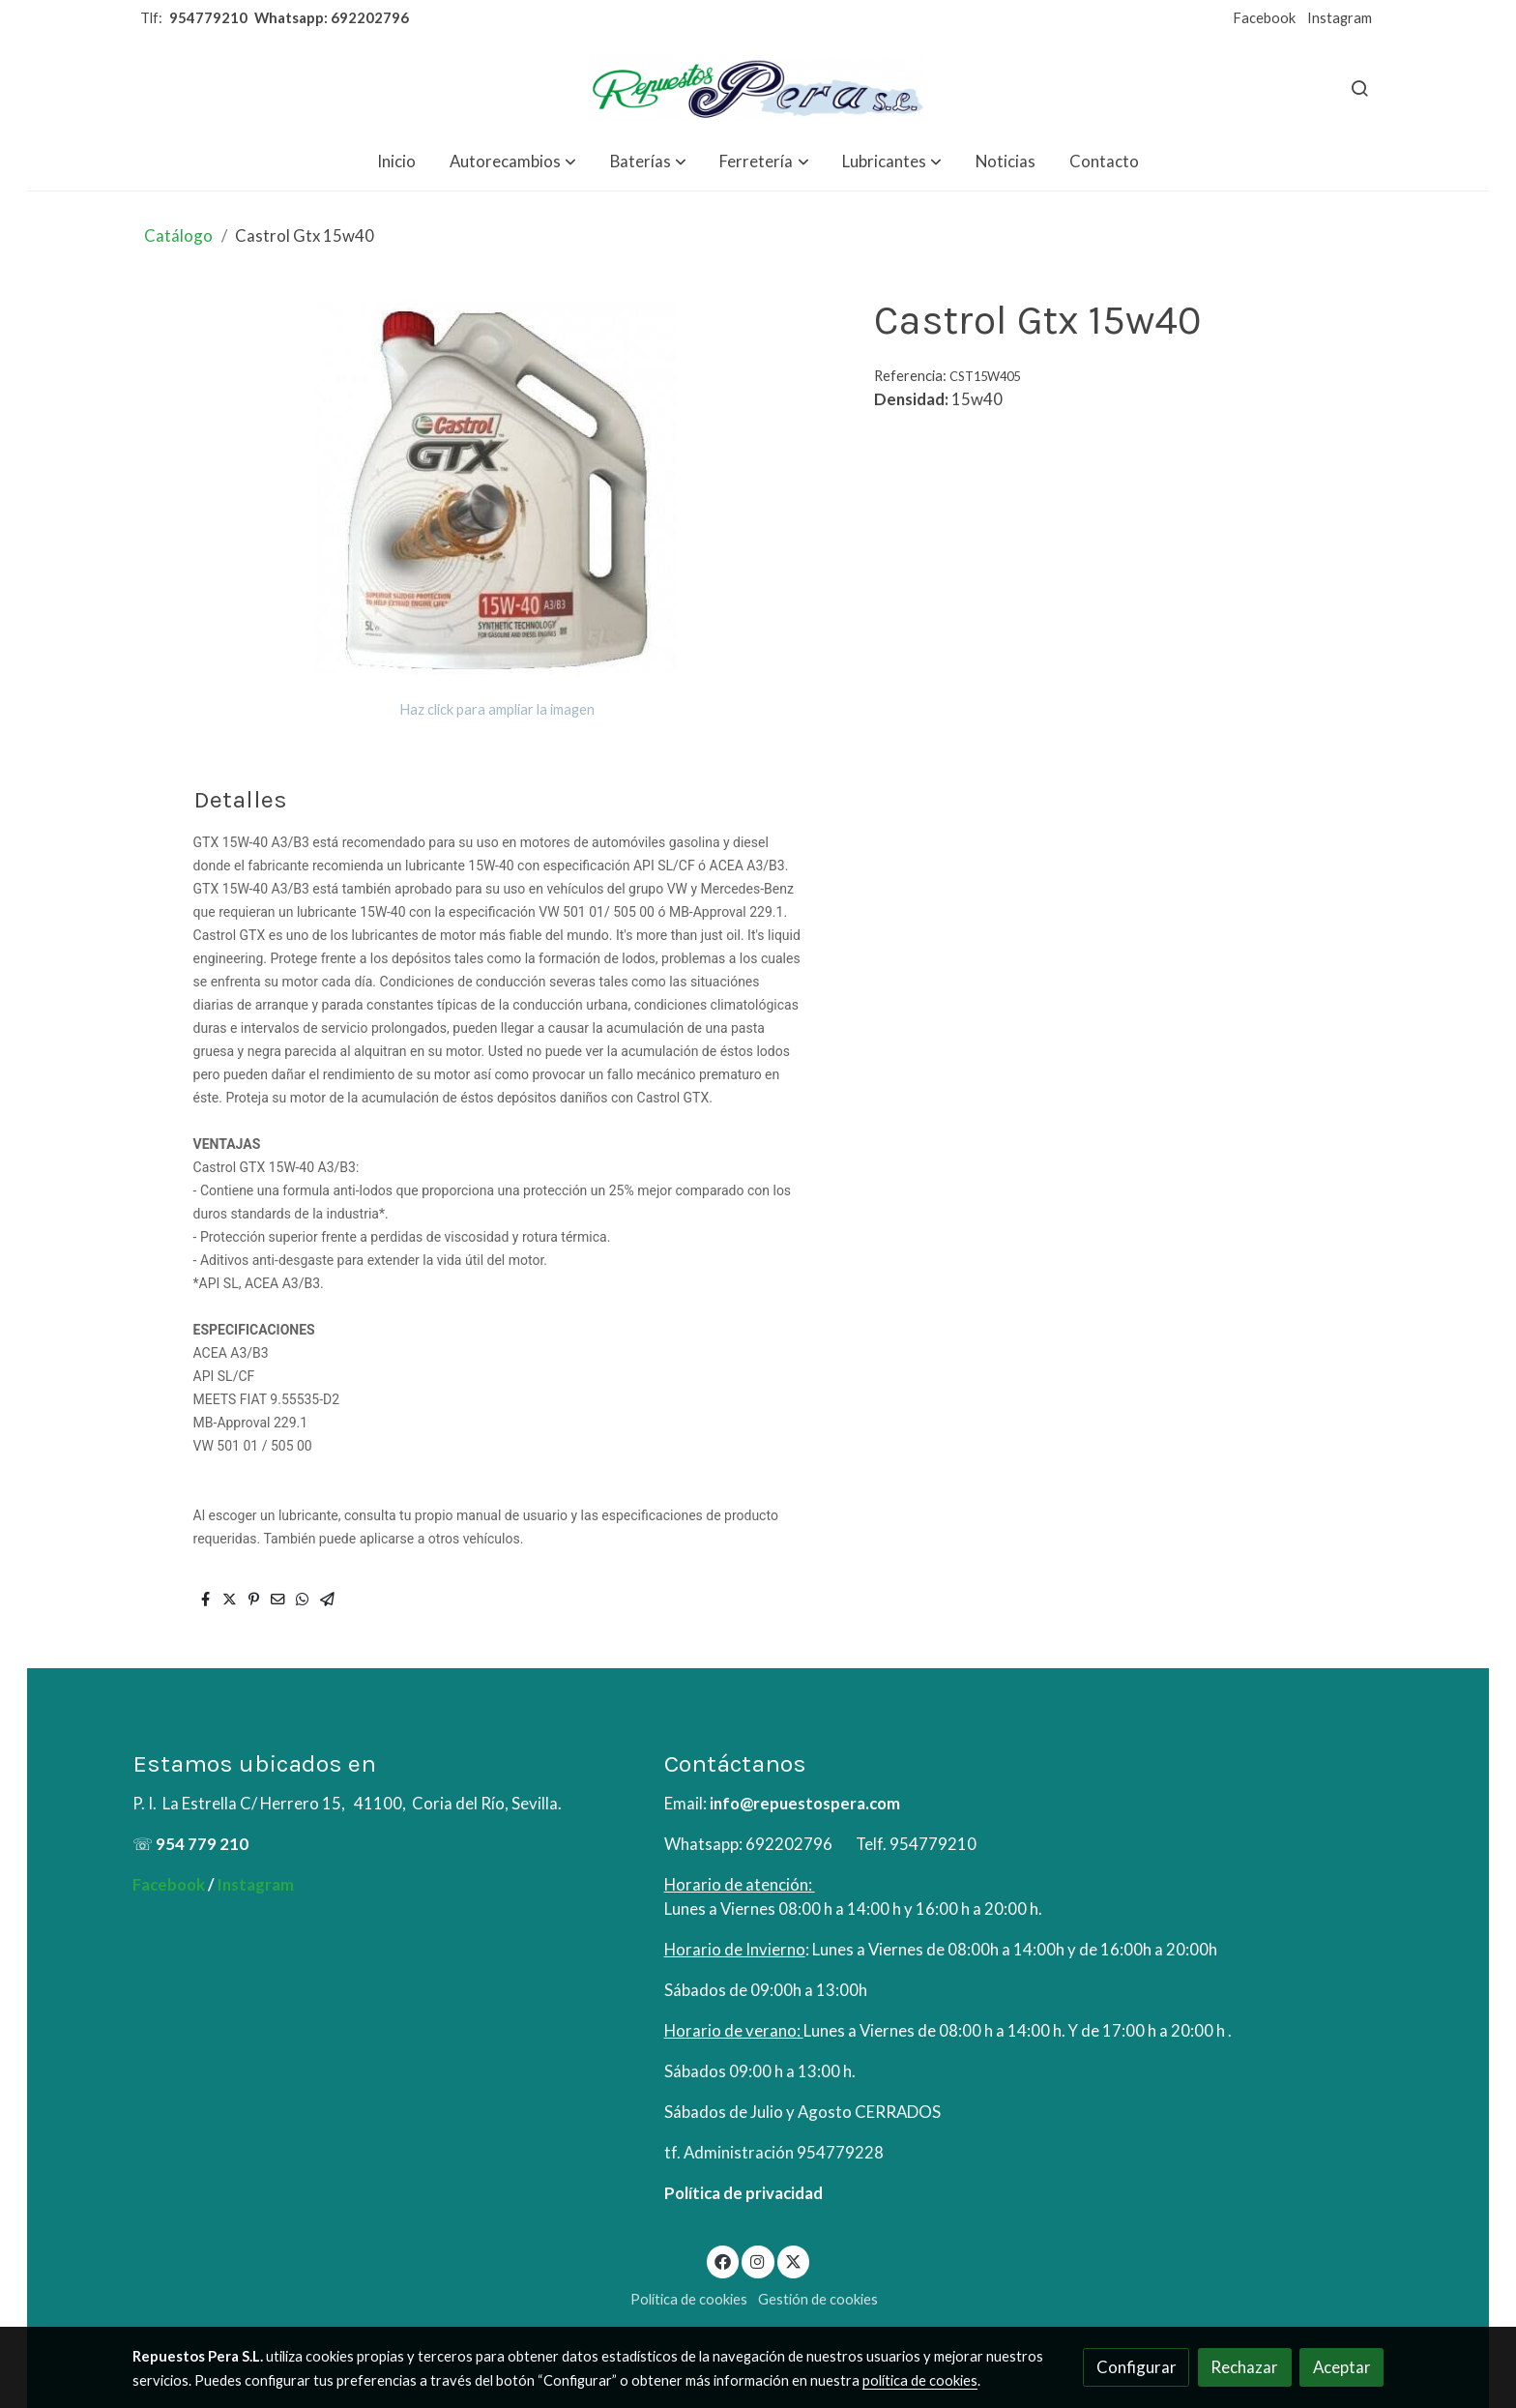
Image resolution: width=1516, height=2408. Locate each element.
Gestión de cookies (818, 2299)
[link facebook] (723, 2260)
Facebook (1264, 18)
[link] (758, 87)
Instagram (1339, 18)
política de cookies (919, 2380)
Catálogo (178, 235)
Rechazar (1244, 2367)
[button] (513, 161)
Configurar (1136, 2367)
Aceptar (1342, 2367)
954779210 (208, 18)
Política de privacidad (743, 2193)
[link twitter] (793, 2260)
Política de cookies (688, 2299)
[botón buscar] (1359, 88)
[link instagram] (758, 2260)
